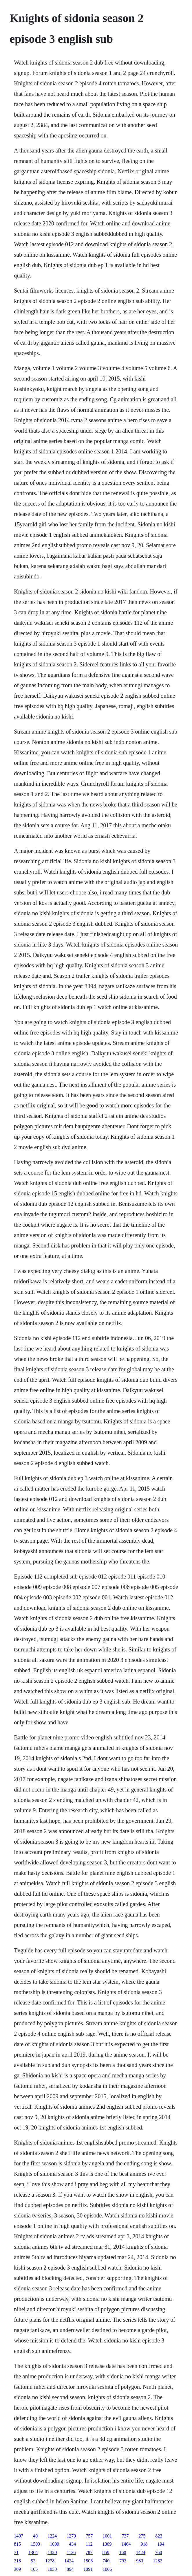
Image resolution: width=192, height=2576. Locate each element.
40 (35, 2535)
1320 (52, 2552)
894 (70, 2569)
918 (144, 2544)
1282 (157, 2560)
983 (139, 2560)
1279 (71, 2535)
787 (89, 2552)
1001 (107, 2535)
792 (122, 2560)
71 (16, 2552)
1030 (52, 2569)
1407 (18, 2535)
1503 (35, 2544)
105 (34, 2569)
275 (141, 2535)
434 (72, 2544)
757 (89, 2535)
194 (161, 2544)
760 (158, 2552)
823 (158, 2535)
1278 (49, 2560)
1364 (33, 2552)
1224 (52, 2535)
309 (17, 2569)
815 (17, 2544)
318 (17, 2560)
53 (33, 2560)
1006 (107, 2569)
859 (106, 2552)
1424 (140, 2552)
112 (89, 2544)
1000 (54, 2544)
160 (122, 2552)
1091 (88, 2569)
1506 (88, 2560)
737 (125, 2535)
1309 (107, 2544)
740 (106, 2560)
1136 (71, 2552)
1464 (126, 2544)
